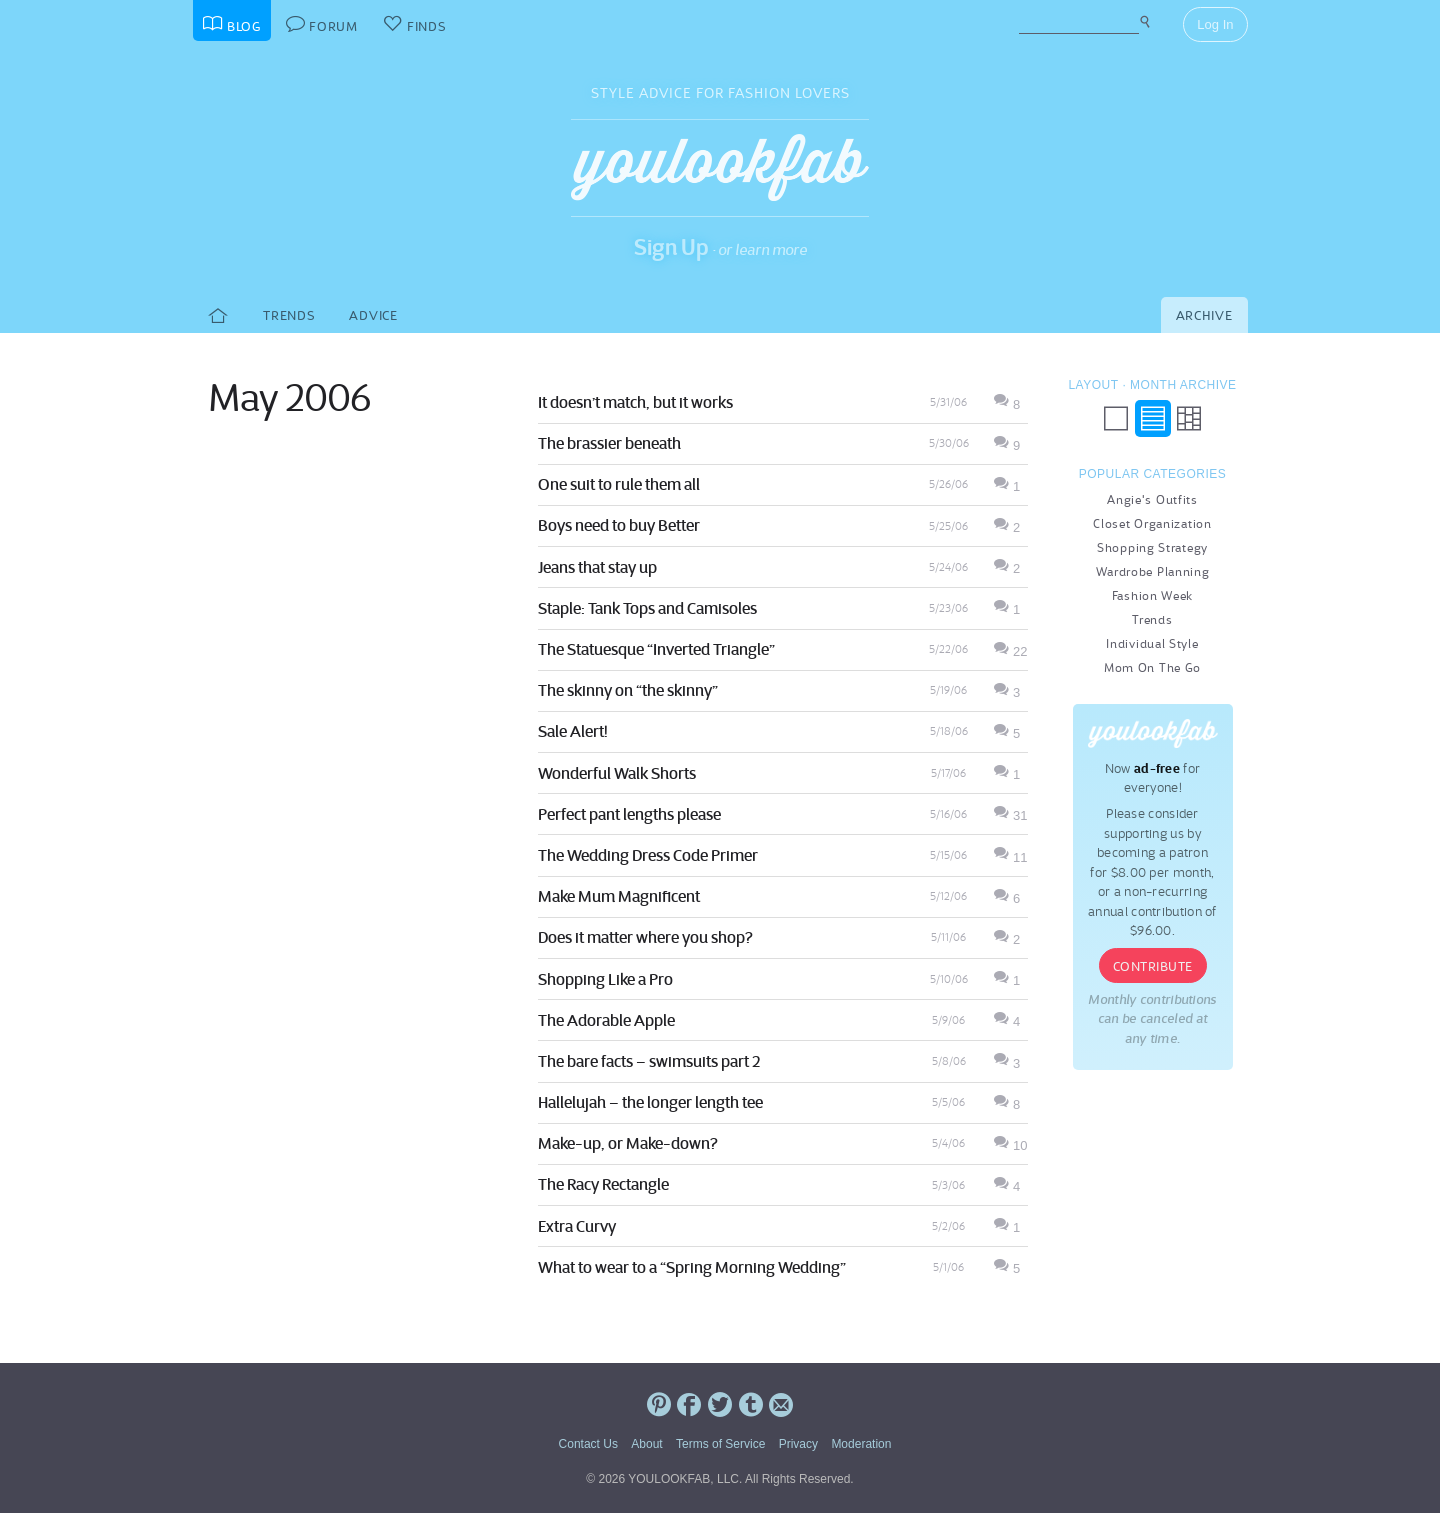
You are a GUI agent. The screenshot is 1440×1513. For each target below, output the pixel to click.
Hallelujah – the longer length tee (650, 1102)
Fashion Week (1152, 595)
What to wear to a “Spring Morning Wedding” (692, 1267)
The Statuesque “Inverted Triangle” (656, 649)
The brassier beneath (609, 443)
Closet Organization (1152, 523)
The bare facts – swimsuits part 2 (649, 1061)
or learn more (762, 249)
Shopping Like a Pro (605, 979)
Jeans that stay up (597, 567)
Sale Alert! (573, 731)
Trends (288, 315)
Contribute (1153, 966)
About (646, 1444)
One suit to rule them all (619, 484)
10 (1010, 1145)
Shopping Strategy (1152, 547)
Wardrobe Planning (1153, 571)
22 (1010, 651)
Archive (1204, 315)
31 (1010, 815)
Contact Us (588, 1444)
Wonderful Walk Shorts (617, 773)
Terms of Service (720, 1444)
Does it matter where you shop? (645, 937)
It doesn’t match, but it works (635, 402)
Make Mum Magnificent (619, 896)
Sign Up (671, 247)
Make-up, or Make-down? (628, 1143)
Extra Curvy (577, 1226)
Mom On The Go (1152, 667)
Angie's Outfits (1152, 499)
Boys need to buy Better (619, 525)
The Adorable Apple (606, 1020)
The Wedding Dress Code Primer (648, 855)
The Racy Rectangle (603, 1184)
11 (1010, 857)
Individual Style (1152, 643)
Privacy (798, 1444)
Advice (373, 315)
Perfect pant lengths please (629, 814)
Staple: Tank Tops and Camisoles (647, 608)
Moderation (861, 1444)
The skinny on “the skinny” (628, 690)
